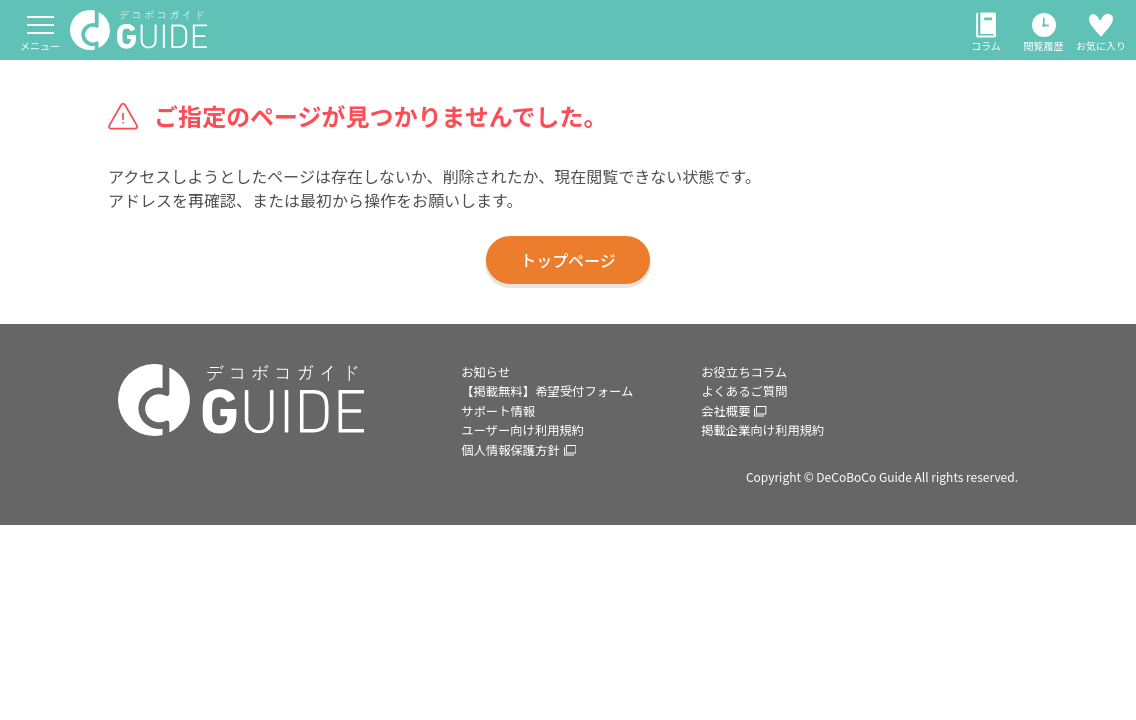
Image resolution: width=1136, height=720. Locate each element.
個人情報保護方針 (526, 518)
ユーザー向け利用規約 (531, 482)
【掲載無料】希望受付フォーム (559, 410)
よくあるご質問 (750, 410)
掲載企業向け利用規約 (771, 482)
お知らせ (489, 374)
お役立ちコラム (750, 374)
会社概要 (738, 446)
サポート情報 (503, 446)
